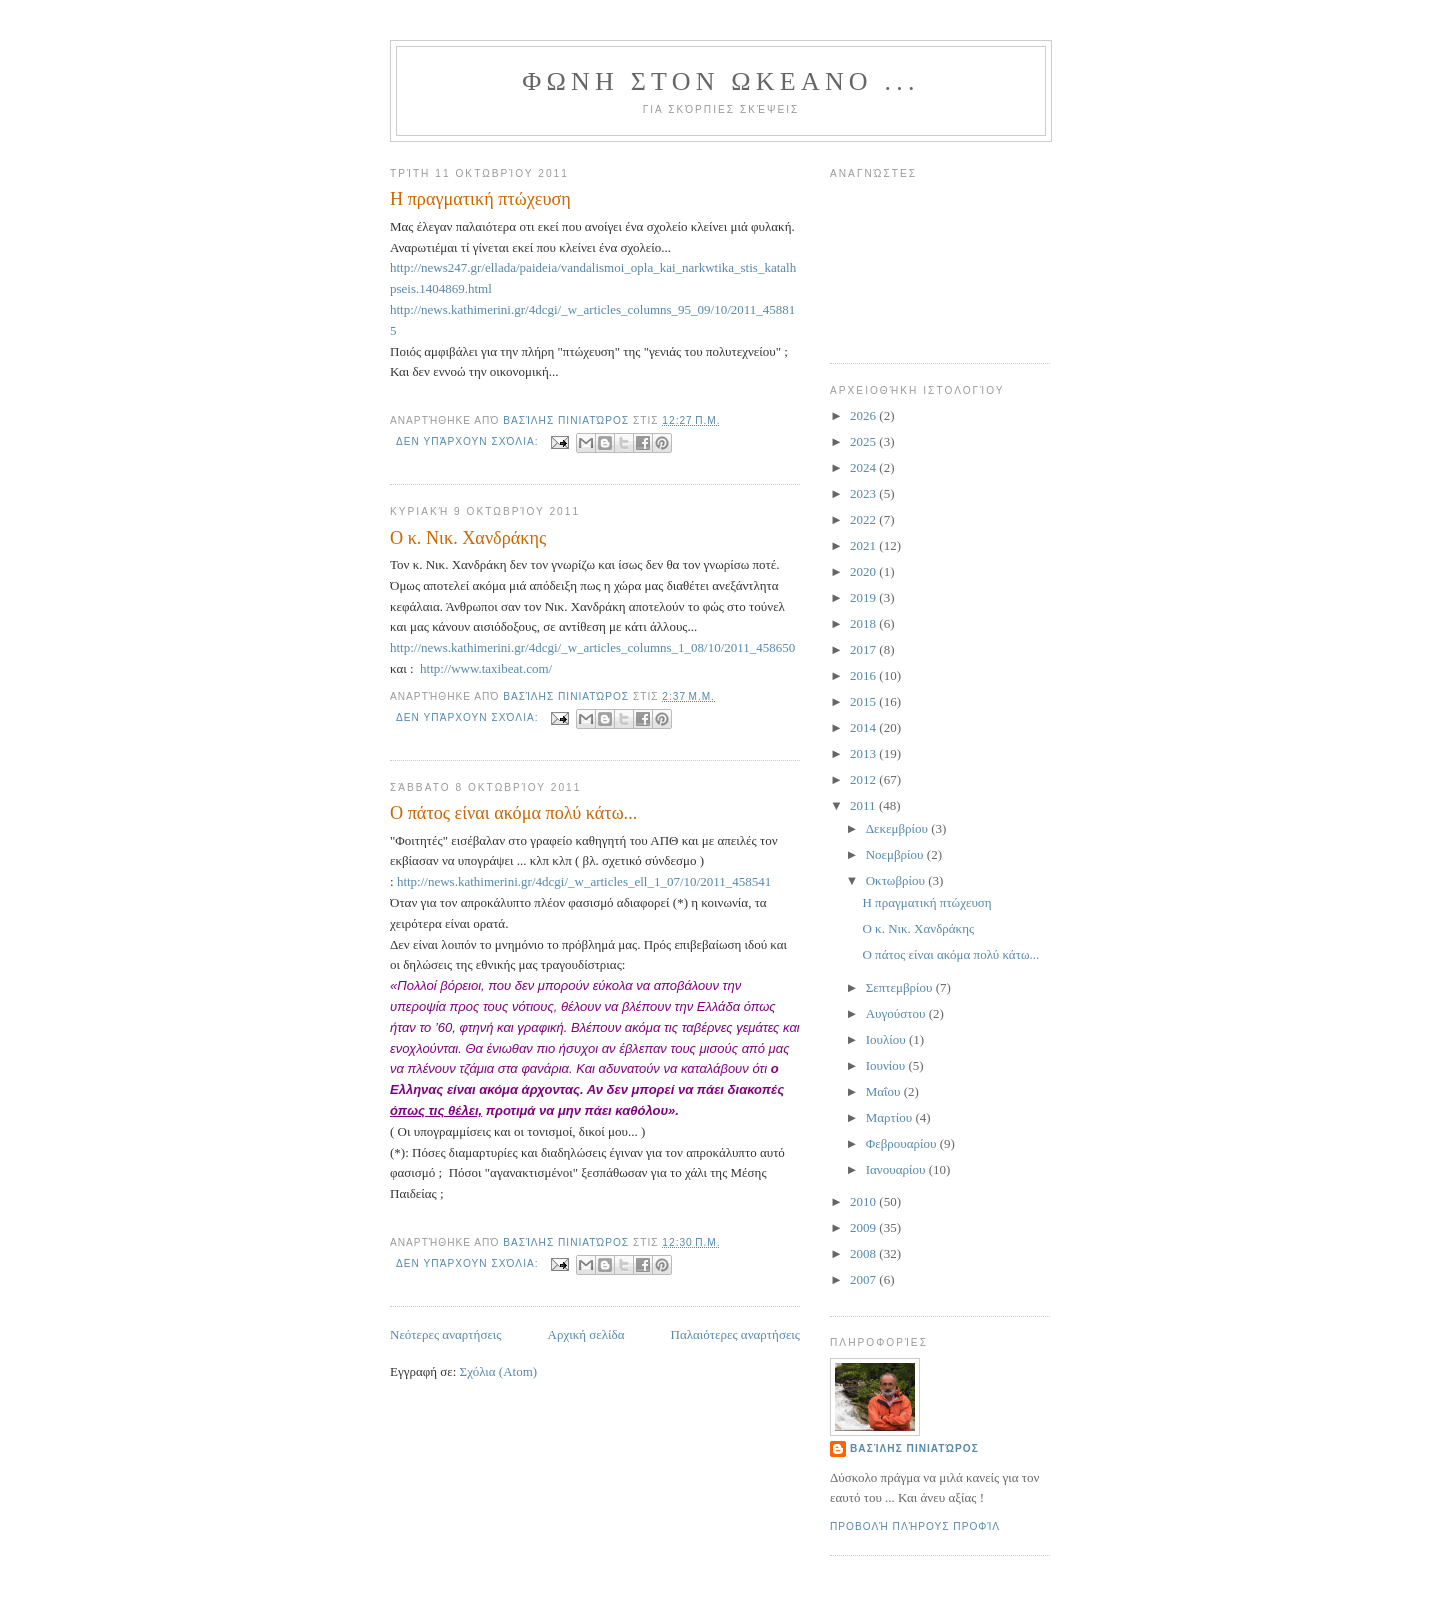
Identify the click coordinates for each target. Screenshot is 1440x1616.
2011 (864, 805)
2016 (864, 675)
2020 (864, 571)
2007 (864, 1279)
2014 (864, 727)
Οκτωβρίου (897, 880)
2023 (864, 493)
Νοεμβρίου (896, 854)
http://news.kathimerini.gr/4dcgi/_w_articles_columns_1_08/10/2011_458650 (592, 647)
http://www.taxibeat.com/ (486, 668)
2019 (864, 597)
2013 (864, 753)
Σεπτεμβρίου (901, 987)
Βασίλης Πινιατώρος (914, 1448)
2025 (864, 441)
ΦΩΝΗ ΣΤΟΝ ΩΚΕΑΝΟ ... (720, 81)
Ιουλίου (887, 1039)
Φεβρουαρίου (903, 1143)
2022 (864, 519)
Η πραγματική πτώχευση (480, 199)
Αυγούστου (897, 1013)
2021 (864, 545)
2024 (864, 467)
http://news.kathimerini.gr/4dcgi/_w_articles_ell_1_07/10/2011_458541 (584, 881)
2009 (864, 1227)
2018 (864, 623)
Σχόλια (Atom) (499, 1371)
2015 (864, 701)
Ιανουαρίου (897, 1169)
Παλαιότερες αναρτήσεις (735, 1334)
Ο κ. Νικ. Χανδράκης (468, 538)
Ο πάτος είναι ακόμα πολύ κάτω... (513, 813)
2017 (864, 649)
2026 (864, 415)
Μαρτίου (891, 1117)
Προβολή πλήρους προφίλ (915, 1526)
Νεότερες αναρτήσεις (446, 1334)
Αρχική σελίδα (586, 1334)
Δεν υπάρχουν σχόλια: (469, 441)
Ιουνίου (887, 1065)
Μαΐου (885, 1091)
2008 (864, 1253)
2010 (864, 1201)
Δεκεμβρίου (899, 828)
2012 (864, 779)
